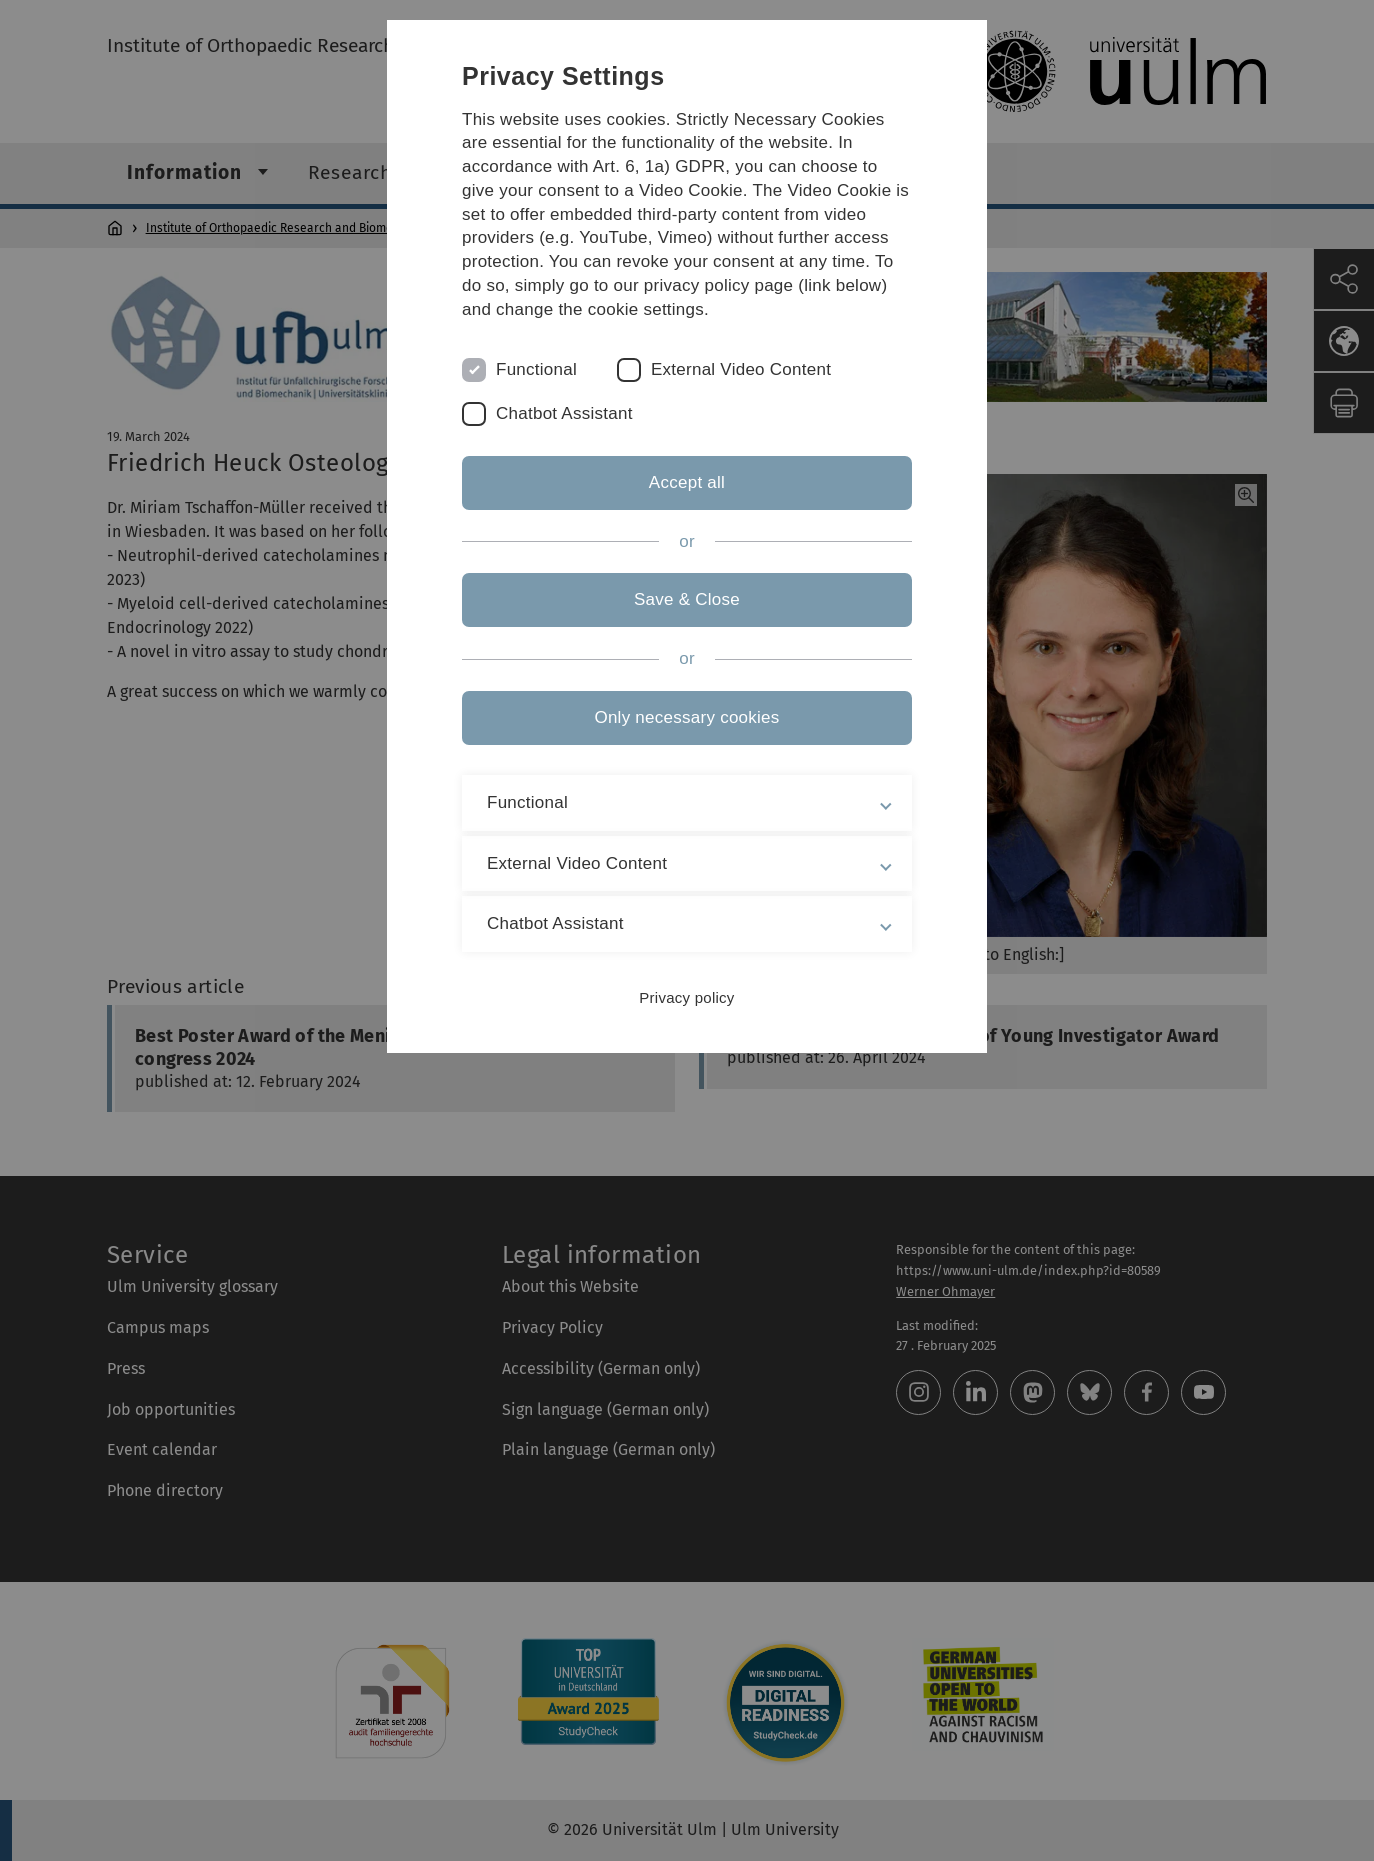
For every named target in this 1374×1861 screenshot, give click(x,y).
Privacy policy (686, 997)
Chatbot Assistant (564, 413)
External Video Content (741, 369)
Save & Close (687, 599)
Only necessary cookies (686, 717)
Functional (536, 369)
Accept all (687, 482)
